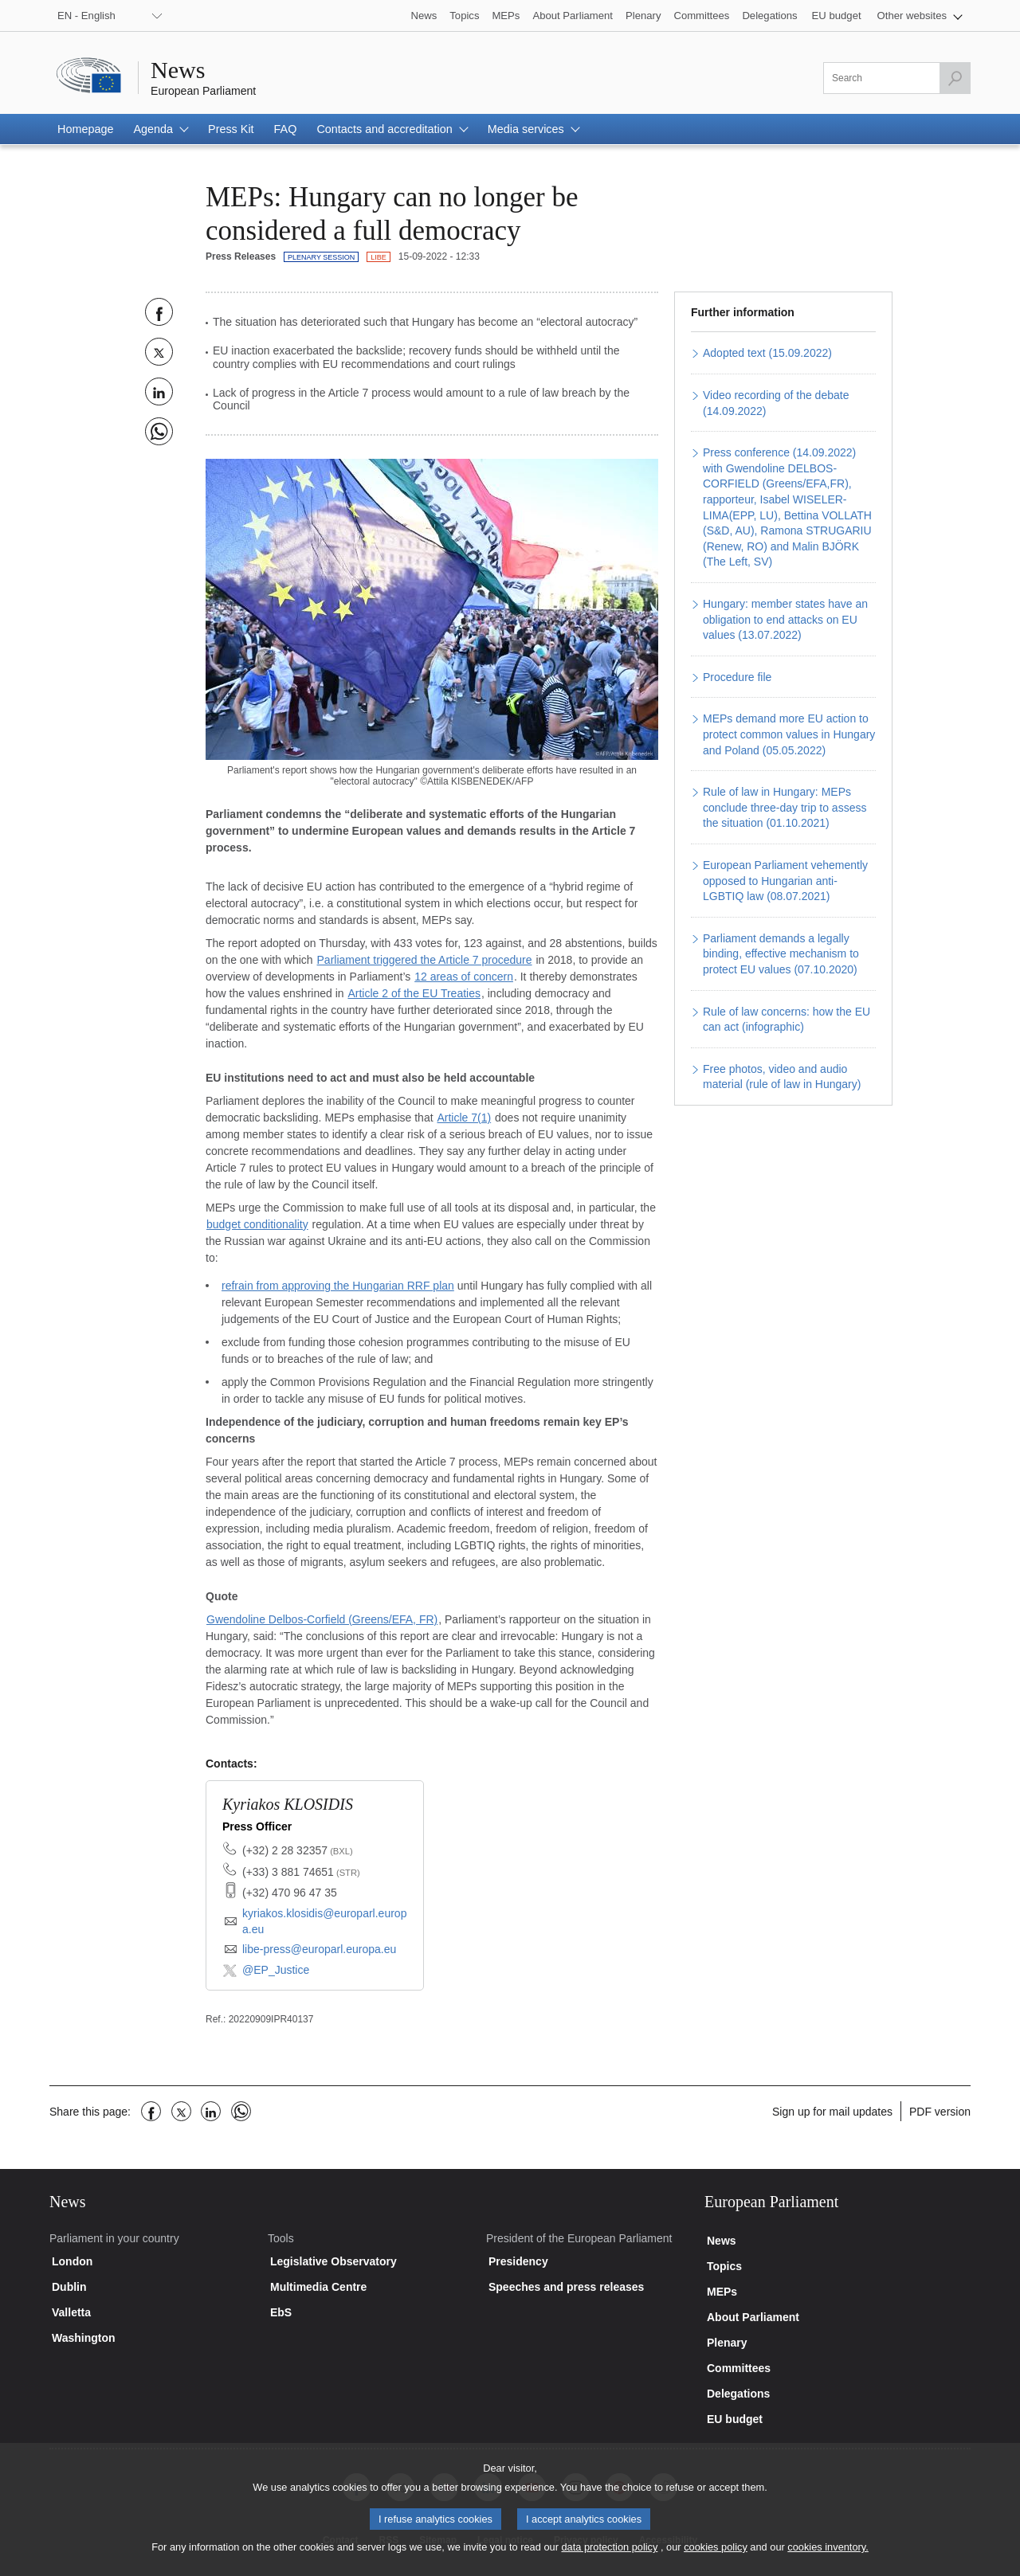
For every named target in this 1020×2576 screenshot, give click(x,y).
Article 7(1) (464, 1117)
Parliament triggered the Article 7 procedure (424, 959)
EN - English (86, 16)
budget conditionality (257, 1224)
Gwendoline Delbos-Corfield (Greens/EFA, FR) (321, 1619)
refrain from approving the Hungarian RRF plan (338, 1285)
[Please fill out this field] (897, 78)
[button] (920, 15)
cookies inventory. (827, 2557)
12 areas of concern (463, 976)
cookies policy (715, 2557)
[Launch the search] (955, 78)
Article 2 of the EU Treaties (414, 993)
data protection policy (609, 2557)
